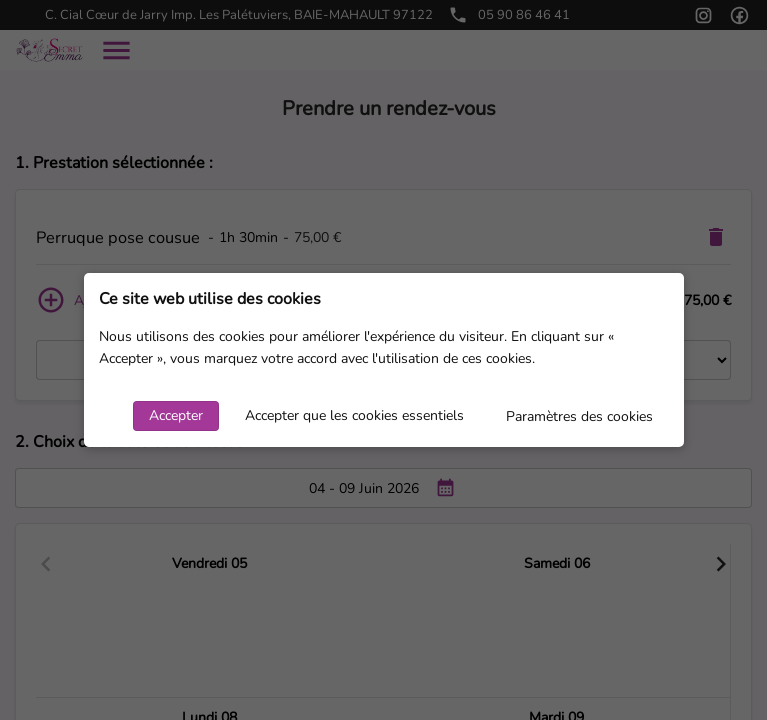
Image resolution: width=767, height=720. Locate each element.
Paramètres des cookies (579, 416)
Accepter (176, 415)
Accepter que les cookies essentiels (354, 415)
